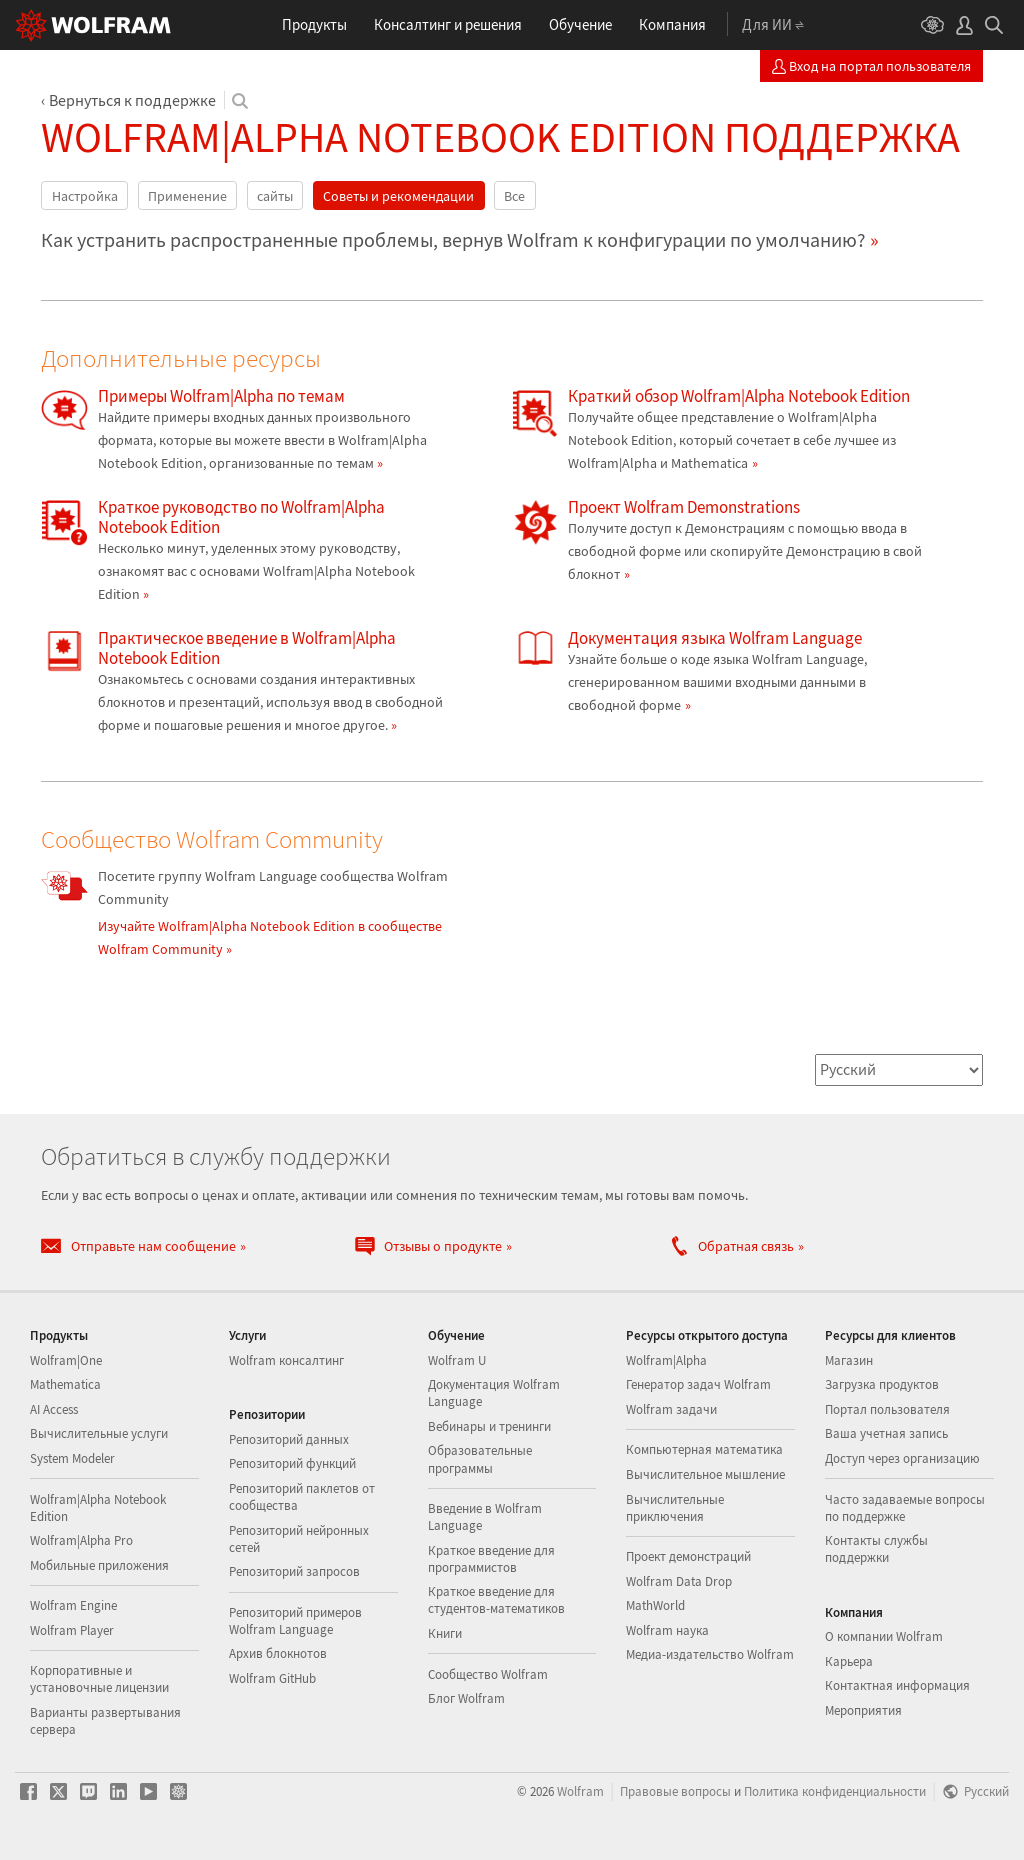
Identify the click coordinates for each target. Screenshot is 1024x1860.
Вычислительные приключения (675, 1508)
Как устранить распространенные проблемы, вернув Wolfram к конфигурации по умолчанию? (453, 240)
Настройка (85, 196)
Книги (445, 1633)
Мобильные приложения (99, 1565)
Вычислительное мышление (705, 1474)
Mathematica (65, 1384)
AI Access (54, 1409)
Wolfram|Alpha (666, 1360)
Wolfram (580, 1791)
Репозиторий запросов (294, 1571)
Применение (187, 196)
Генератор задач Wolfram (698, 1384)
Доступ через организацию (902, 1458)
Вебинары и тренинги (489, 1426)
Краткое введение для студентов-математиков (496, 1600)
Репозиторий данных (289, 1439)
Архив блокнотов (278, 1653)
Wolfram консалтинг (286, 1360)
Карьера (849, 1661)
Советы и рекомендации (398, 196)
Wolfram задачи (671, 1409)
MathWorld (655, 1605)
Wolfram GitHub (272, 1678)
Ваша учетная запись (886, 1433)
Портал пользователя (887, 1409)
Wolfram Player (72, 1630)
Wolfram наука (667, 1630)
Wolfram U (457, 1360)
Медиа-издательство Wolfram (710, 1654)
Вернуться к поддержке (132, 100)
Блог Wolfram (466, 1698)
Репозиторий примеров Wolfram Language (295, 1621)
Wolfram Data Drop (679, 1581)
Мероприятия (863, 1710)
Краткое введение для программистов (491, 1559)
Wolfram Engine (73, 1605)
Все (514, 196)
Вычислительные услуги (99, 1433)
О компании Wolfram (884, 1636)
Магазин (849, 1360)
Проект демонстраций (688, 1556)
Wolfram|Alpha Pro (81, 1540)
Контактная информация (897, 1685)
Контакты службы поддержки (876, 1549)
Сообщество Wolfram (488, 1674)
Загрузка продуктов (882, 1384)
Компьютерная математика (704, 1449)
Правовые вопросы (675, 1791)
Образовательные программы (480, 1459)
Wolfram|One (66, 1360)
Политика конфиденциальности (835, 1791)
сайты (275, 196)
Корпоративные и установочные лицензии (99, 1679)
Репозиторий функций (292, 1463)
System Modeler (72, 1458)
